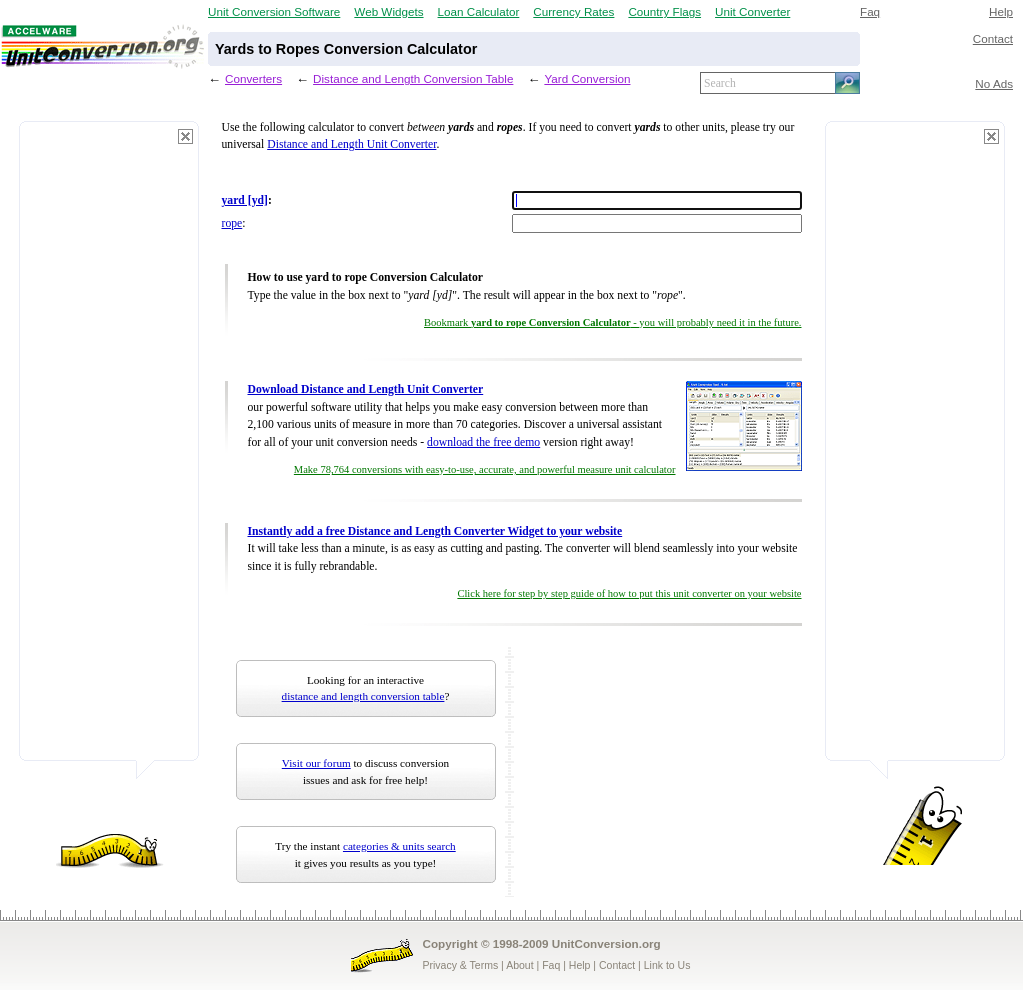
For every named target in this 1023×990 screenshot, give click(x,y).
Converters (253, 78)
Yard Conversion (587, 78)
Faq (870, 11)
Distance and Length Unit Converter (351, 144)
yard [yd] (245, 200)
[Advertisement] (109, 450)
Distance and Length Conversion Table (413, 78)
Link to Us (667, 965)
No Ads (994, 83)
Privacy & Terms (461, 965)
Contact (993, 38)
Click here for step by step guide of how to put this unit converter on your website (629, 593)
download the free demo (483, 442)
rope (232, 223)
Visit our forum (316, 763)
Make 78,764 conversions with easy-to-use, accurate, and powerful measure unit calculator (485, 469)
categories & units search (399, 846)
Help (1001, 11)
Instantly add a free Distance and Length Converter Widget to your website (435, 531)
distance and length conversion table (363, 696)
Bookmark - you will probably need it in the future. (612, 322)
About (519, 965)
